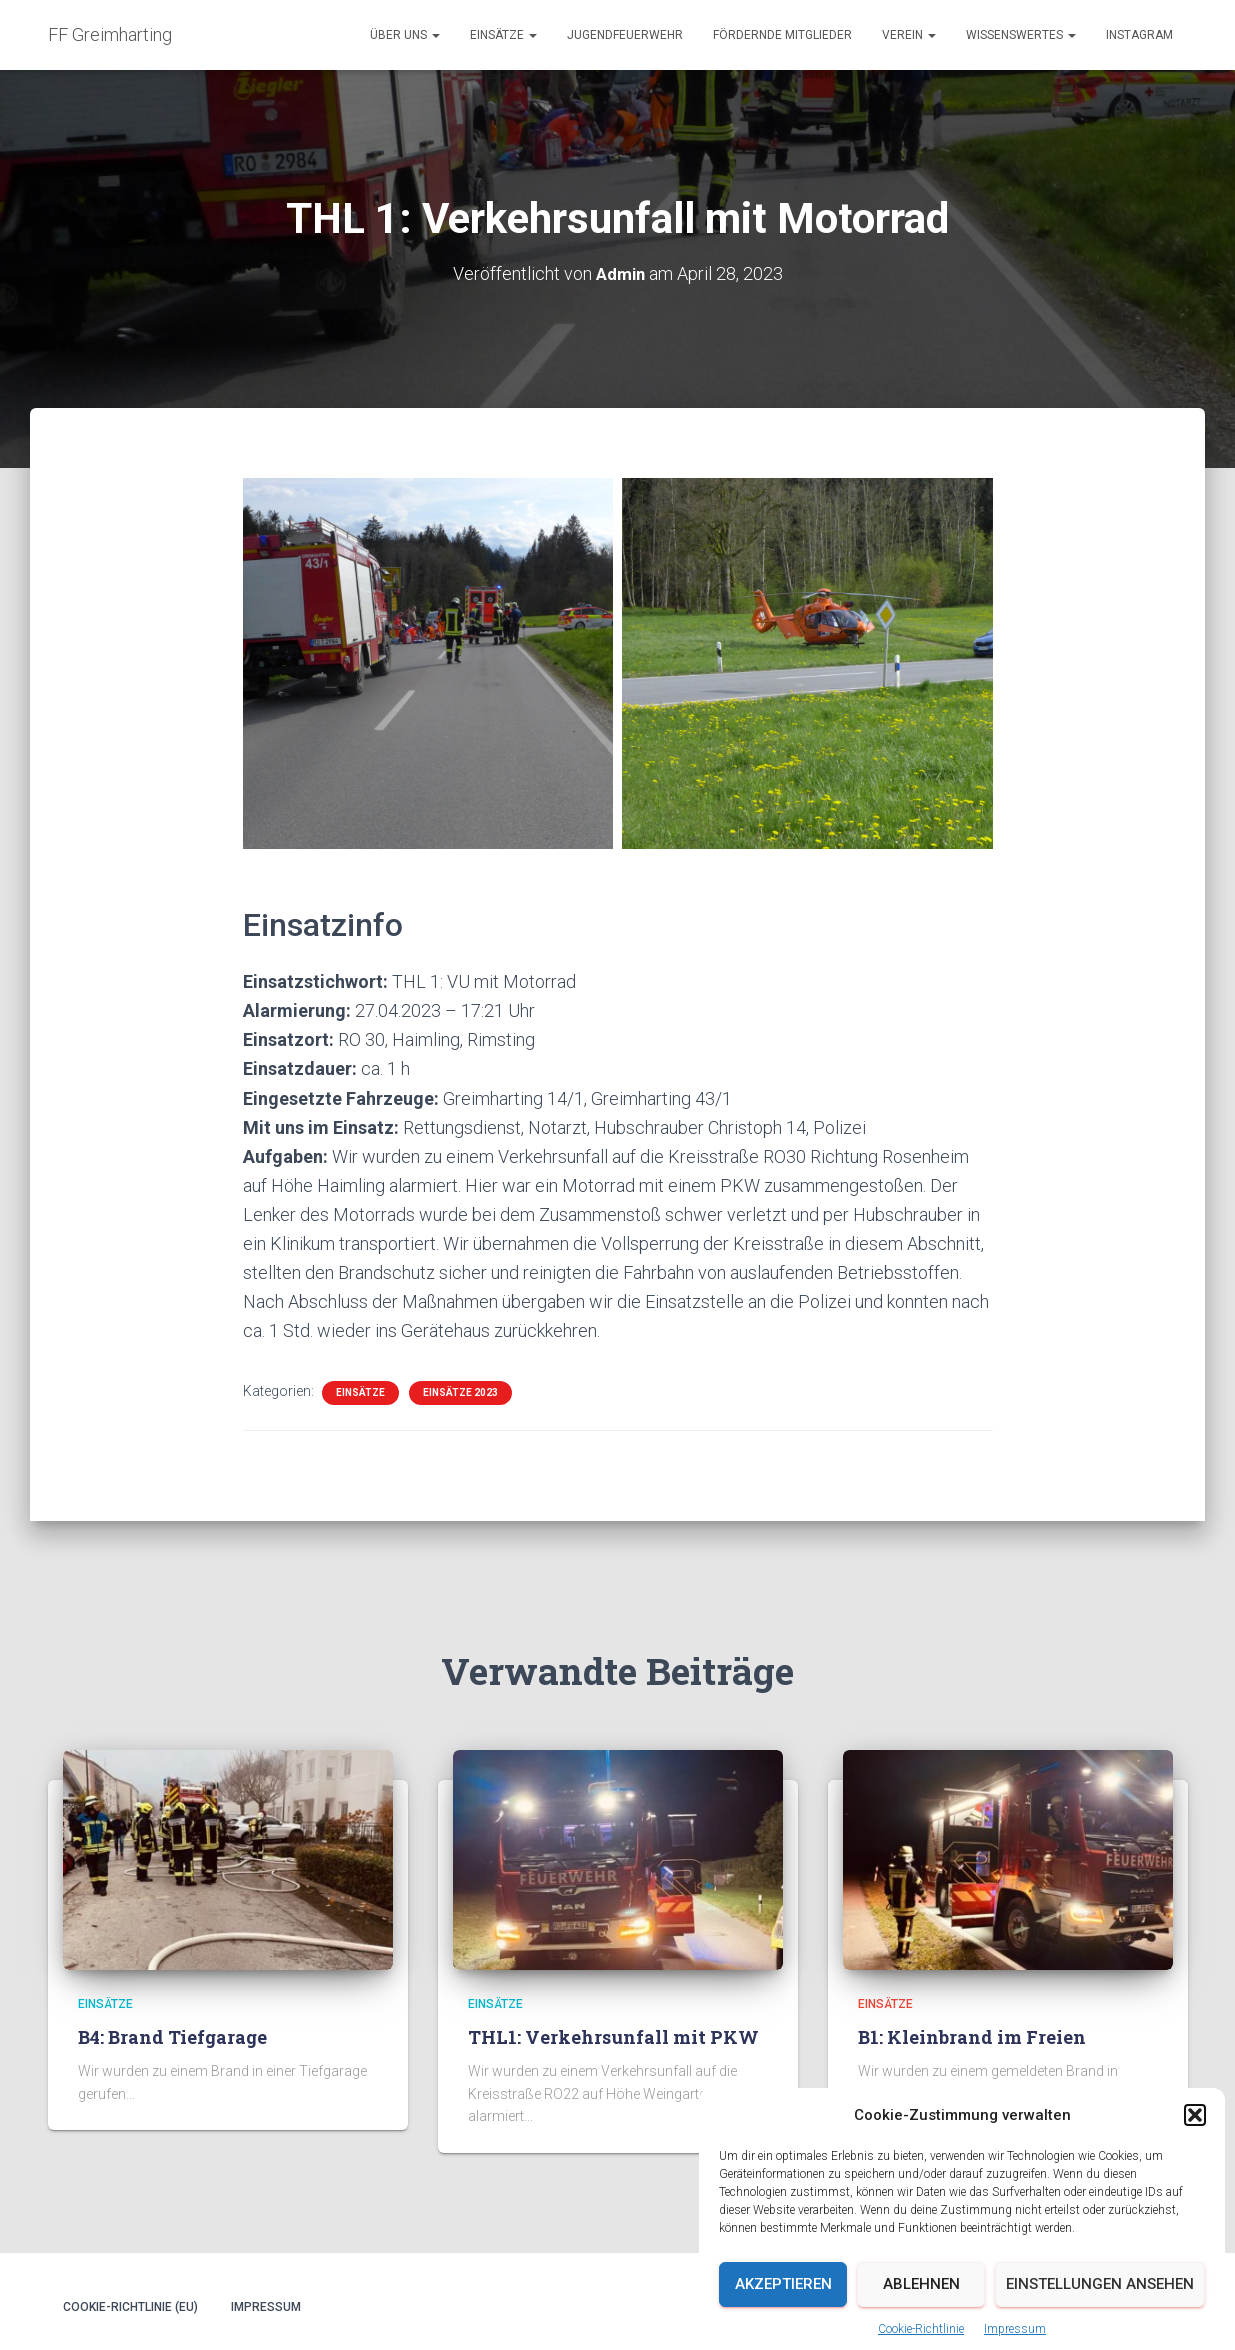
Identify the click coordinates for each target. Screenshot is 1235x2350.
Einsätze (503, 35)
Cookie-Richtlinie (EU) (130, 2307)
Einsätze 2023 (460, 1391)
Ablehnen (921, 2326)
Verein (909, 35)
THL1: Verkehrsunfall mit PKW (613, 2037)
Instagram (1139, 35)
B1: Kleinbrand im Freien (972, 2037)
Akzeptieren (783, 2326)
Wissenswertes (1021, 35)
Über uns (405, 35)
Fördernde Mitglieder (782, 35)
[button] (1195, 2157)
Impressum (266, 2307)
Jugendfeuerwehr (625, 35)
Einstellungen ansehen (1100, 2326)
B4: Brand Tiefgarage (172, 2037)
